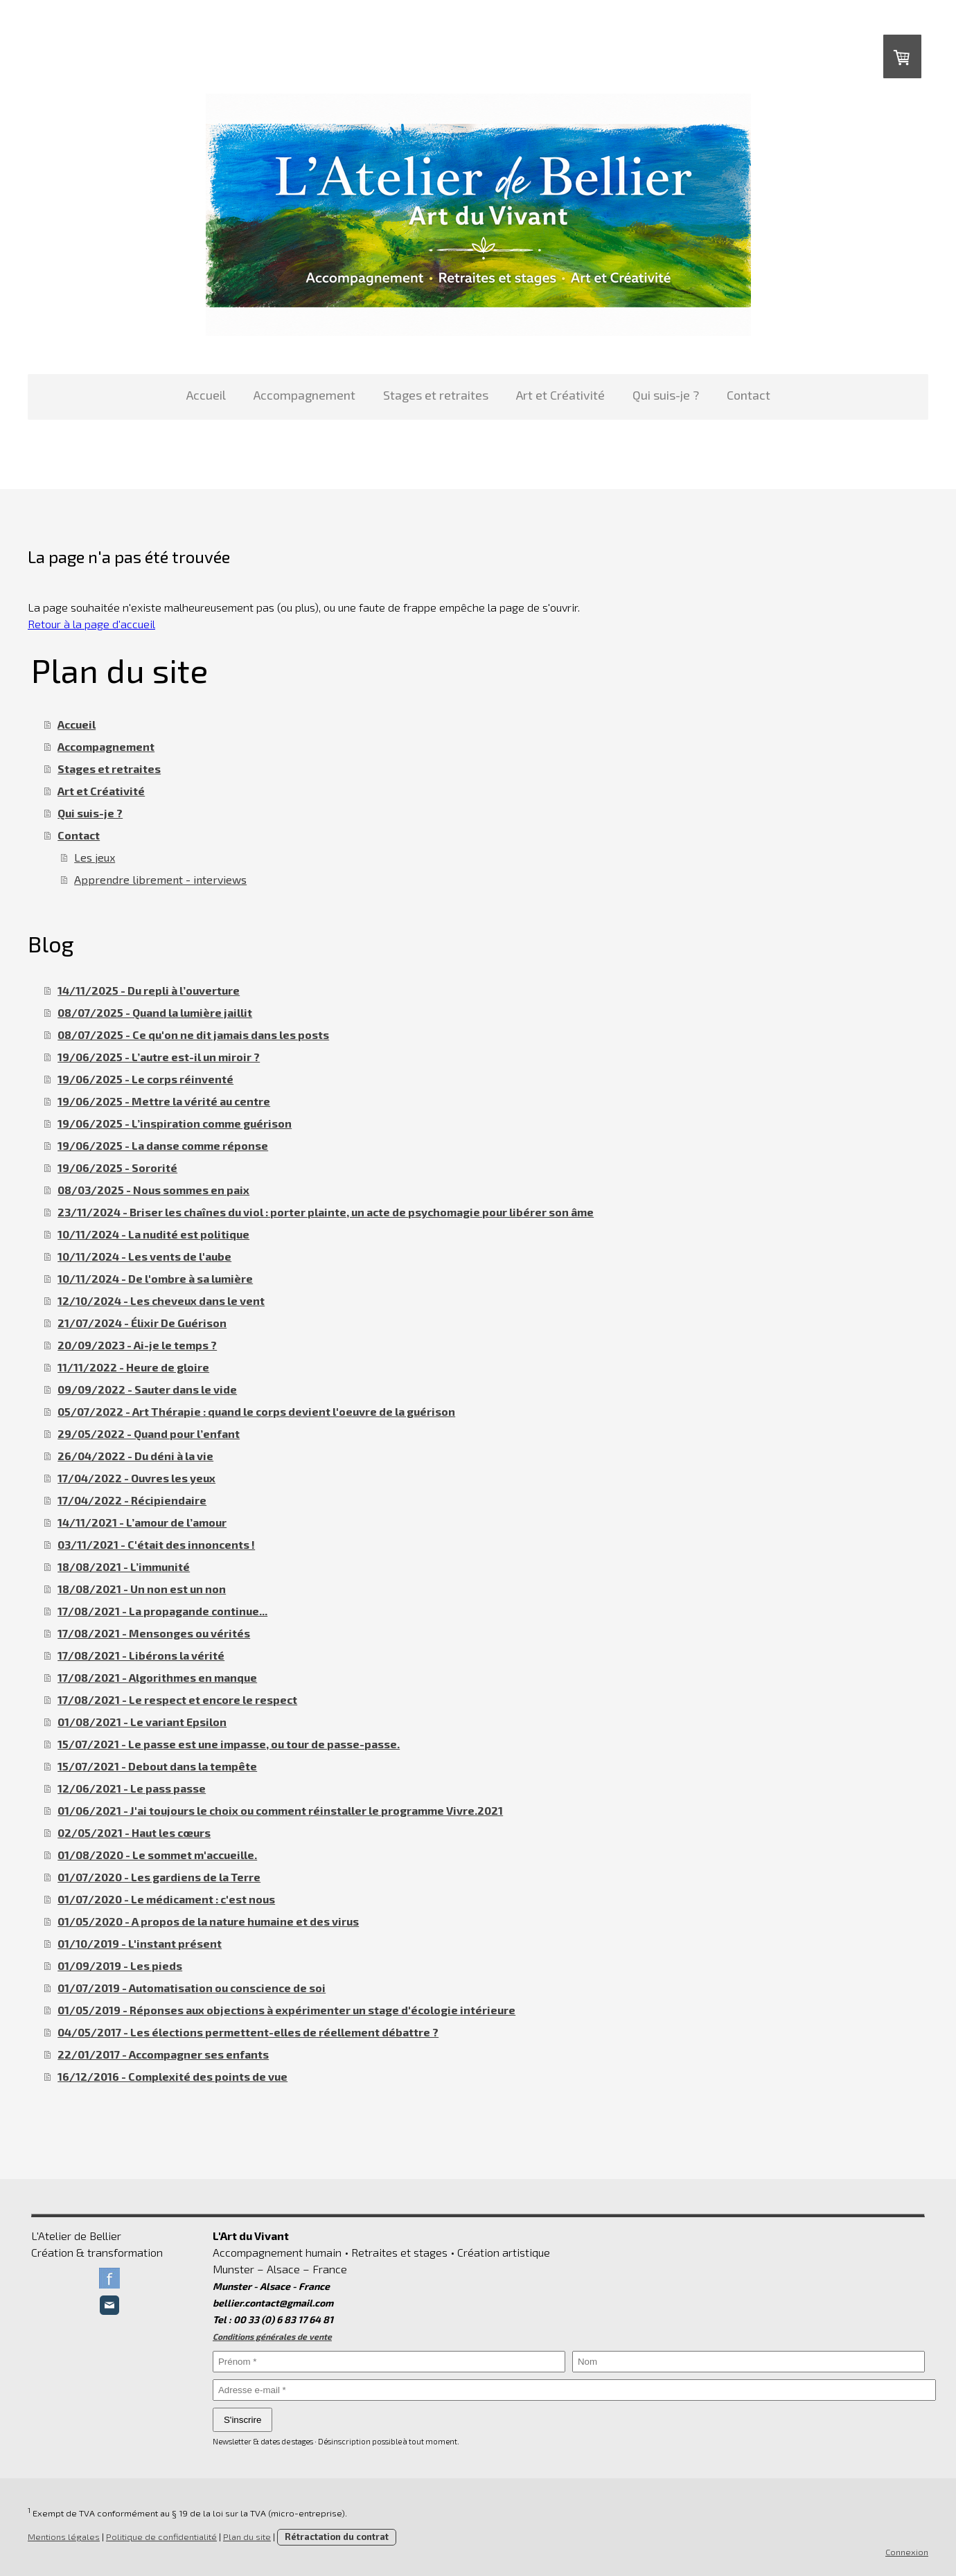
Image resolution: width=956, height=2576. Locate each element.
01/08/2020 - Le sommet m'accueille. (157, 1854)
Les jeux (94, 857)
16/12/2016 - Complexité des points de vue (172, 2076)
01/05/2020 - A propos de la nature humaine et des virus (208, 1921)
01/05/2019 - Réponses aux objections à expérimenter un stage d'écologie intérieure (286, 2009)
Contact (748, 394)
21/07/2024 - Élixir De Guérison (142, 1322)
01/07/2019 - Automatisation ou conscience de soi (191, 1987)
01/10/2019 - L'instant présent (139, 1943)
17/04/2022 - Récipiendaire (131, 1500)
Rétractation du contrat (337, 2536)
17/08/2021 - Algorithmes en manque (157, 1677)
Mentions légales (64, 2536)
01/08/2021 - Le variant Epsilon (142, 1721)
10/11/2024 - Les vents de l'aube (144, 1256)
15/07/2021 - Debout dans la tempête (157, 1766)
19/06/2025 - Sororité (117, 1167)
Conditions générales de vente (272, 2336)
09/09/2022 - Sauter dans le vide (147, 1389)
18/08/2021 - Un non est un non (141, 1588)
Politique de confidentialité (161, 2536)
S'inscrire (242, 2420)
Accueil (206, 394)
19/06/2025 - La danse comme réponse (162, 1145)
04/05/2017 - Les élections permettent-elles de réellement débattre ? (248, 2031)
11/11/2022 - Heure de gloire (133, 1367)
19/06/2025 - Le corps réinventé (145, 1078)
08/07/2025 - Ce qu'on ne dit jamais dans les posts (193, 1034)
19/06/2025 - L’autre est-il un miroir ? (158, 1056)
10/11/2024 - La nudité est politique (153, 1234)
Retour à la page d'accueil (91, 623)
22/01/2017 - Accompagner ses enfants (163, 2054)
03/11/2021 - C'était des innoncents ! (156, 1544)
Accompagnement (304, 394)
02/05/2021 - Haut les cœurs (134, 1832)
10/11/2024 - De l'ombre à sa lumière (155, 1278)
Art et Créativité (560, 394)
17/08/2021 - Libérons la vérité (140, 1655)
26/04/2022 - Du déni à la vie (135, 1455)
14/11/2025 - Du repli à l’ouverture (148, 990)
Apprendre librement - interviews (160, 879)
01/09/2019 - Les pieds (119, 1965)
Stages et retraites (435, 394)
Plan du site (247, 2536)
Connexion (906, 2551)
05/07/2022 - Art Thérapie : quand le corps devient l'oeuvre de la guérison (256, 1411)
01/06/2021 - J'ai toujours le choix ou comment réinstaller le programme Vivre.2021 (280, 1810)
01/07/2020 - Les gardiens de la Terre (158, 1876)
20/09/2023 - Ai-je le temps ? (137, 1344)
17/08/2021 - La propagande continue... (162, 1610)
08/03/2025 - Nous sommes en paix (153, 1189)
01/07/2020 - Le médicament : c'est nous (166, 1899)
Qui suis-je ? (665, 394)
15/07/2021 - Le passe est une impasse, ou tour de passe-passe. (228, 1743)
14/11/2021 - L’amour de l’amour (142, 1522)
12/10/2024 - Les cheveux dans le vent (161, 1300)
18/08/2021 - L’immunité (123, 1566)
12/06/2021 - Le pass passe (131, 1788)
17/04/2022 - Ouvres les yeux (136, 1477)
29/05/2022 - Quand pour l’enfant (148, 1433)
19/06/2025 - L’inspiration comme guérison (174, 1123)
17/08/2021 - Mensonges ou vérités (153, 1633)
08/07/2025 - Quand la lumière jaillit (154, 1012)
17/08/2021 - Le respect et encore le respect (177, 1699)
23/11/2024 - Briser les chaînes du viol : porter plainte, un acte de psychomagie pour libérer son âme (325, 1211)
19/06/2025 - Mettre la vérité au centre (163, 1101)
